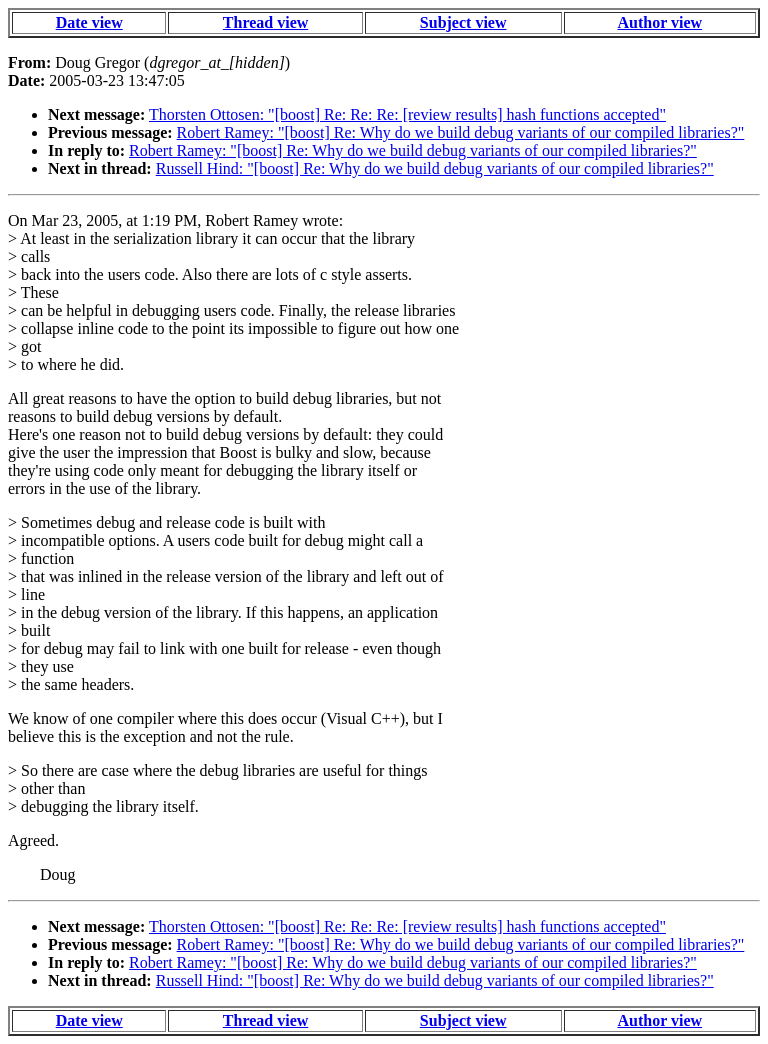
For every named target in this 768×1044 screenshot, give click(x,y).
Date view (89, 22)
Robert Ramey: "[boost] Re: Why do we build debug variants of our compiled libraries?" (461, 132)
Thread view (265, 22)
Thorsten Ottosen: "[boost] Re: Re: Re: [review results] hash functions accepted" (407, 114)
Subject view (463, 22)
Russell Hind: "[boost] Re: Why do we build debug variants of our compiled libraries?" (435, 168)
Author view (660, 22)
